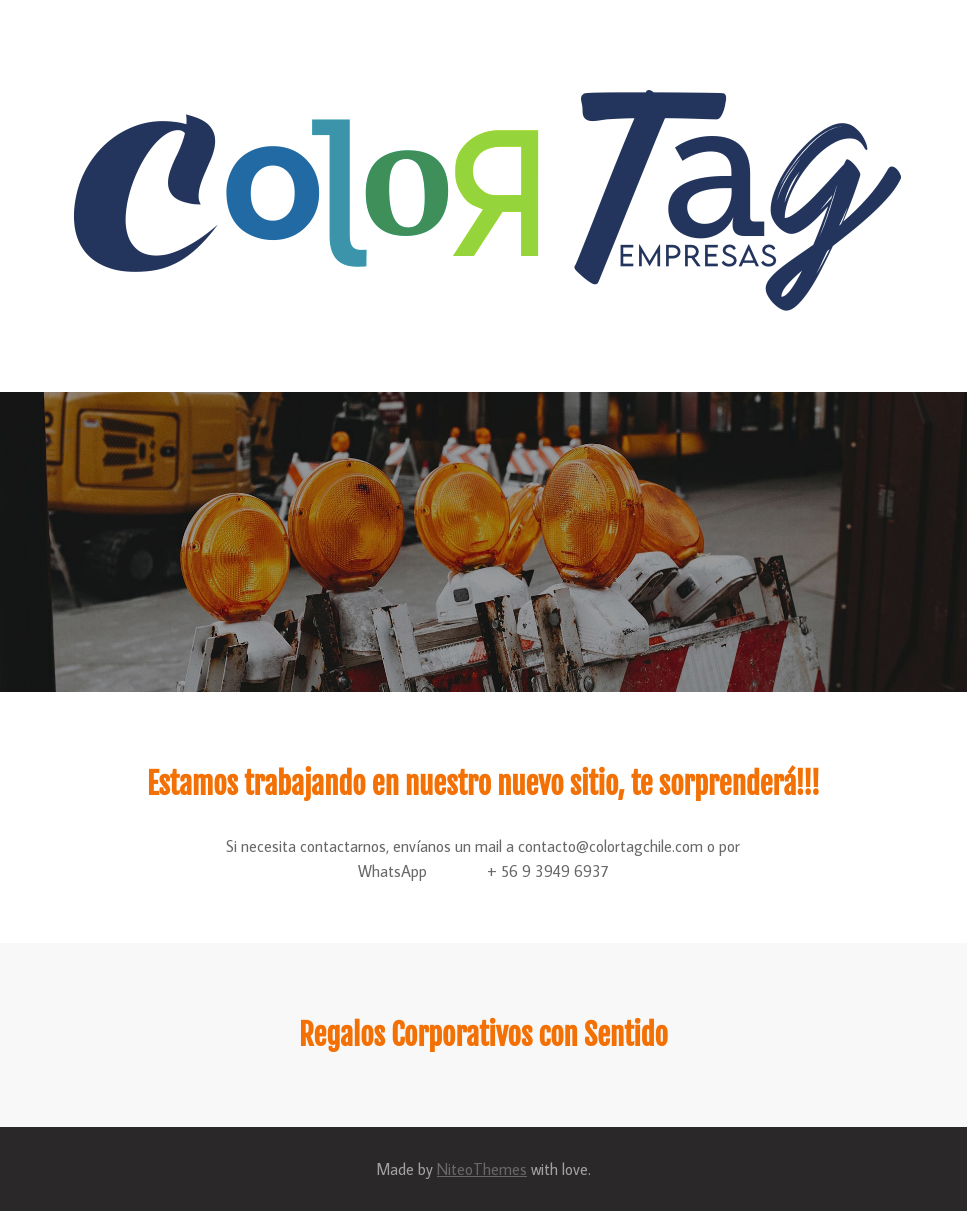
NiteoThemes (482, 1169)
